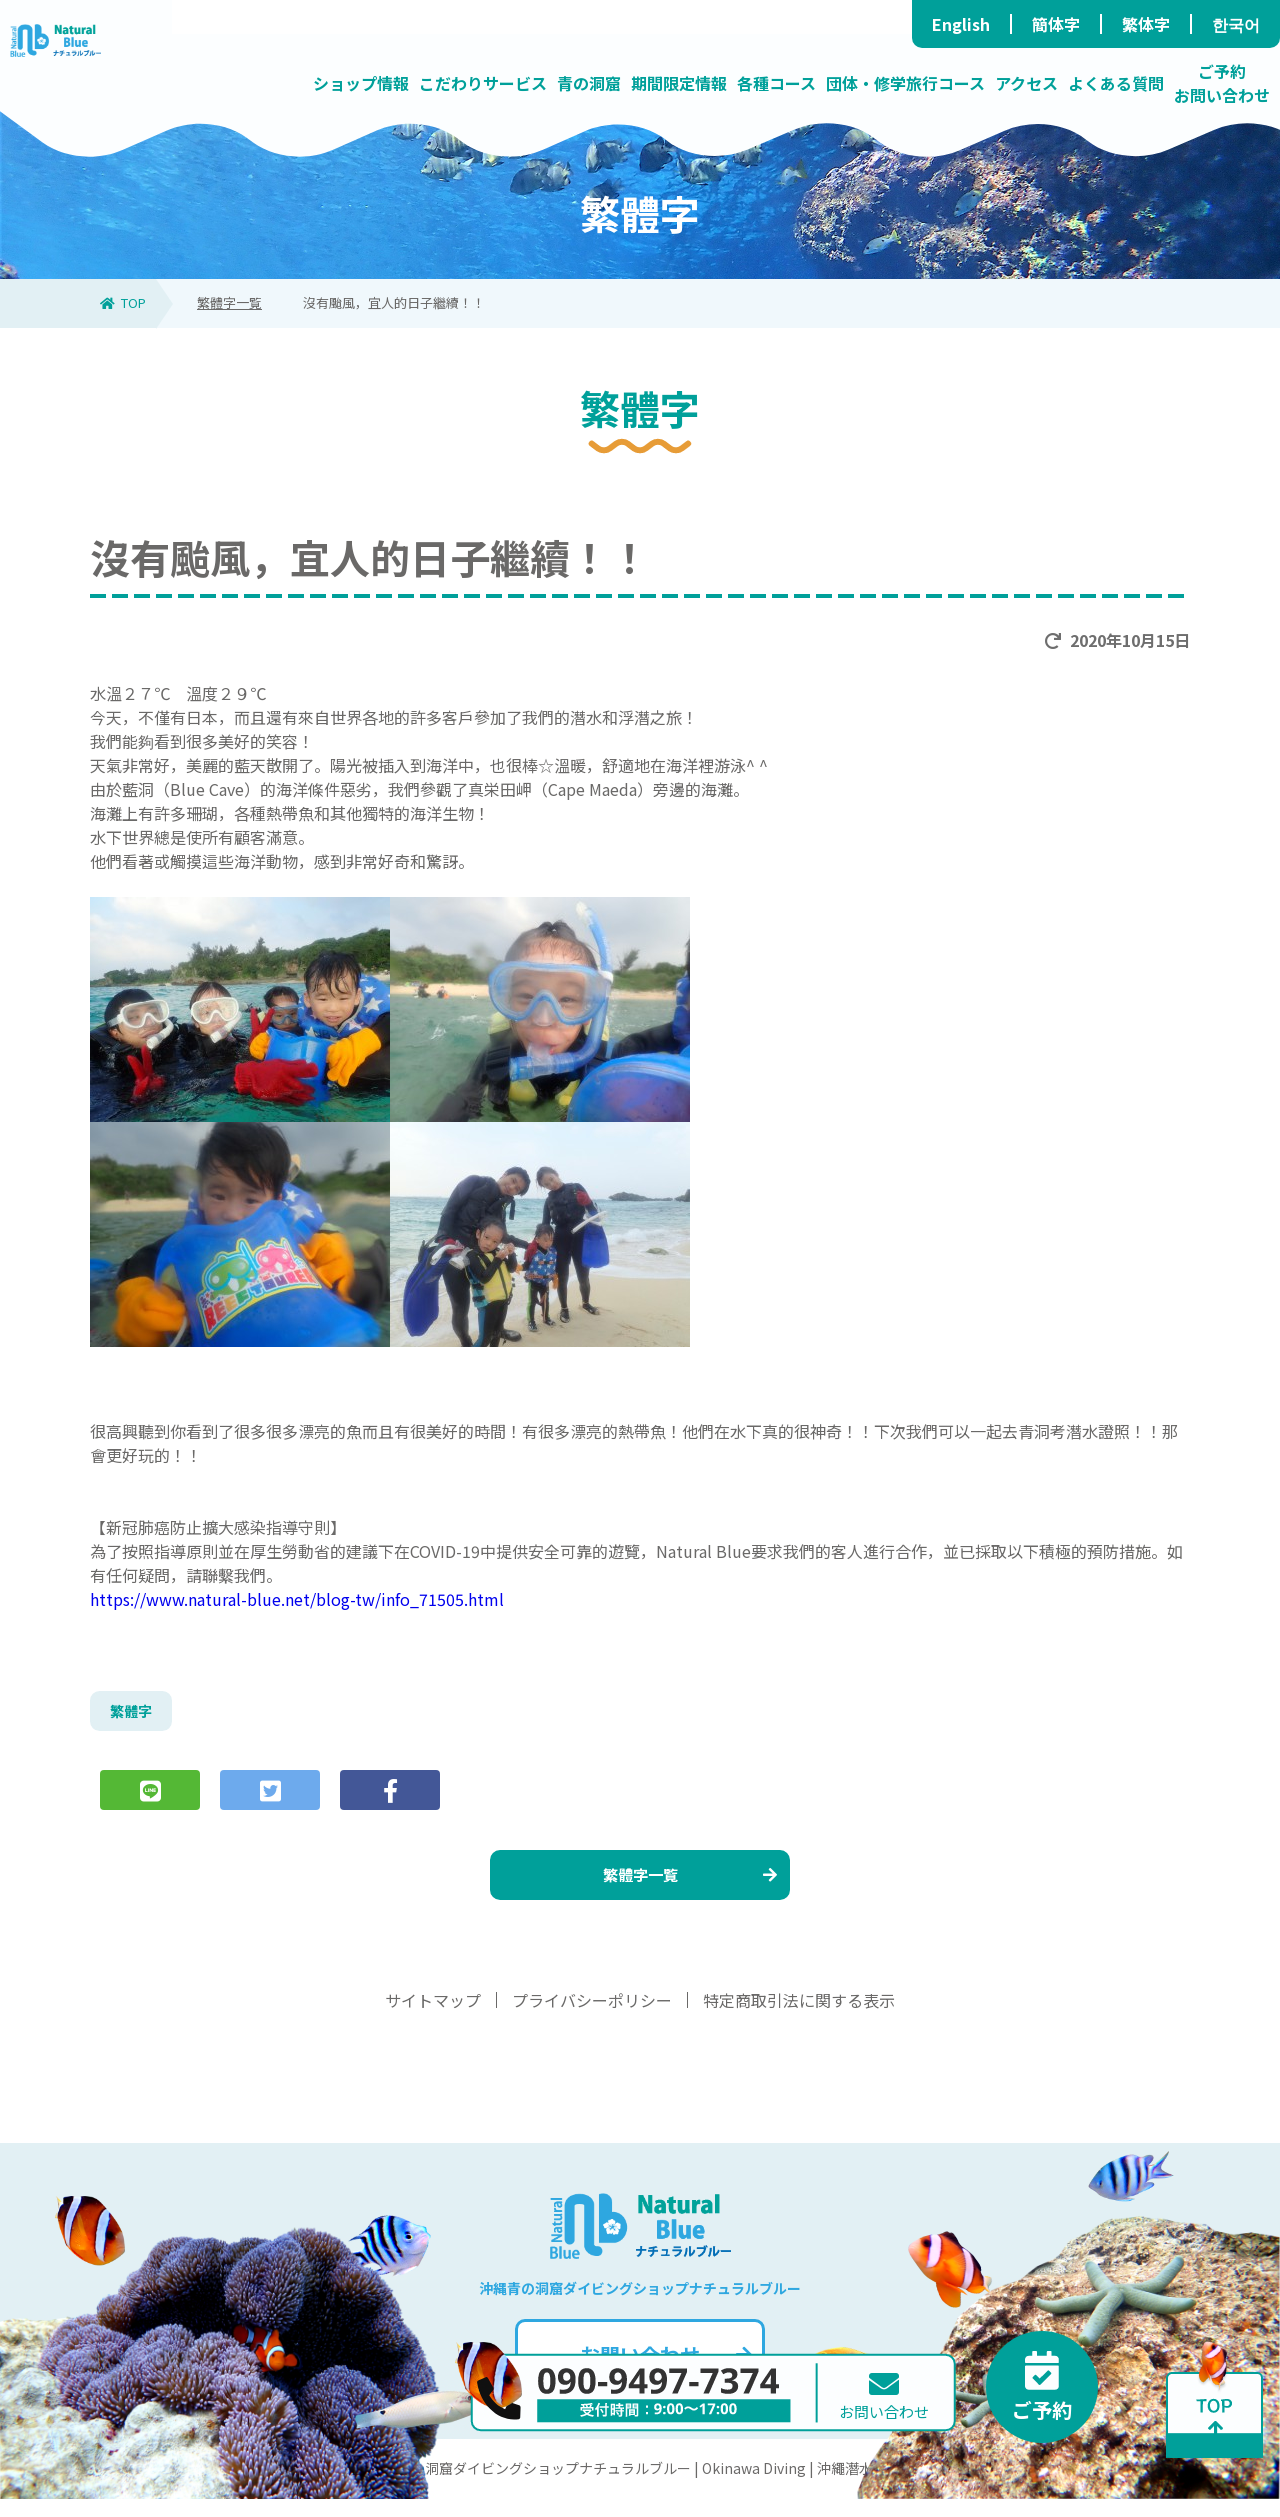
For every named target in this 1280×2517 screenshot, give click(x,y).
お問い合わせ (663, 2372)
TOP (123, 302)
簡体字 (1056, 24)
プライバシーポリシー (592, 2018)
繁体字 (1146, 24)
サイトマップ (433, 2018)
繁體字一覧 (229, 302)
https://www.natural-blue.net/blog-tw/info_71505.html (297, 1599)
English (961, 24)
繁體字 (134, 1714)
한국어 (1236, 24)
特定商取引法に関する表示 (799, 2018)
